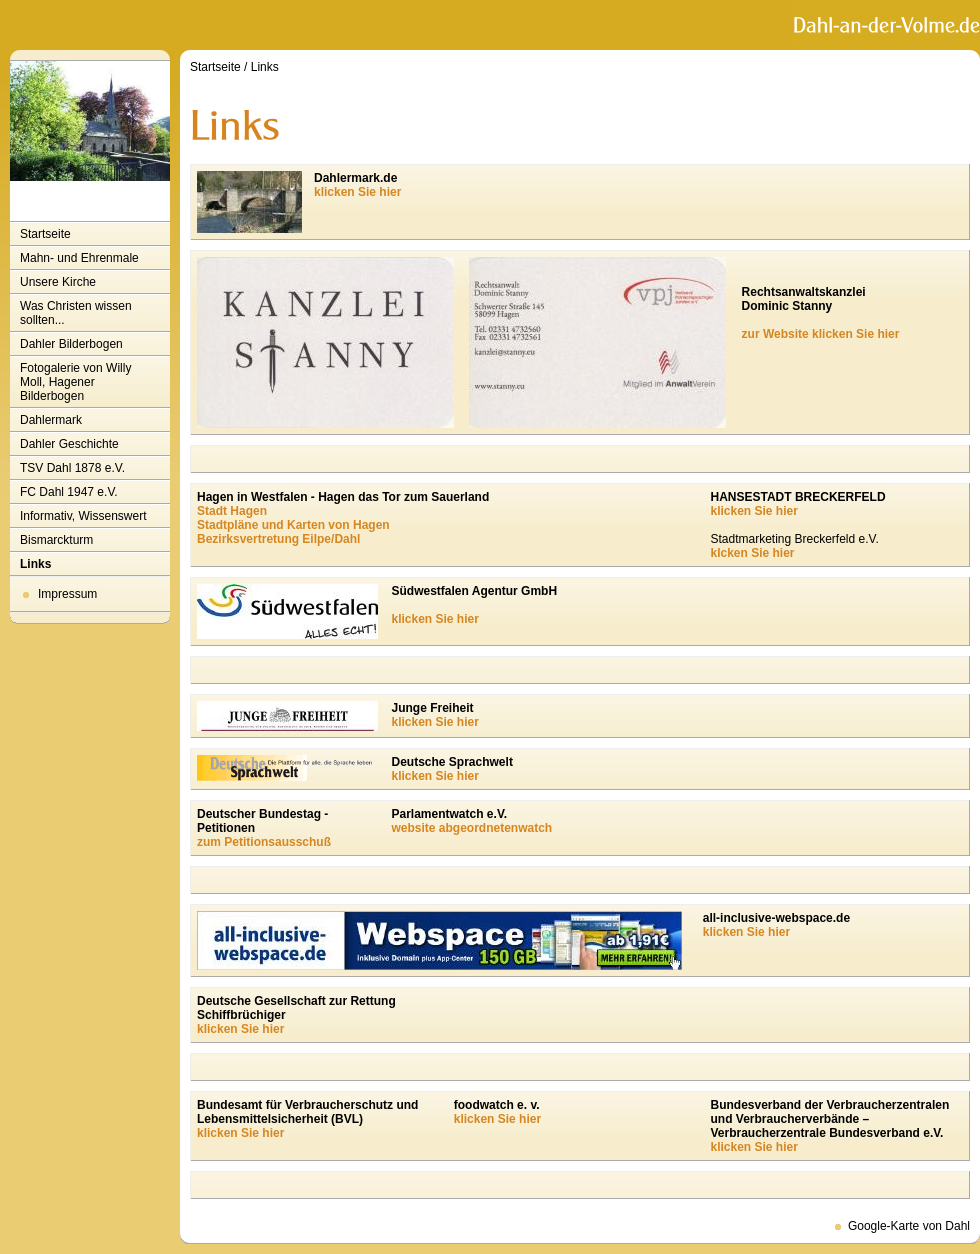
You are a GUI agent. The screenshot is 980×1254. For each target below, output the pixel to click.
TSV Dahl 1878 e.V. (72, 468)
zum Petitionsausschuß (264, 842)
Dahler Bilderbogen (71, 344)
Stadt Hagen (232, 511)
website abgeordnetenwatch (472, 828)
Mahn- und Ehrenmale (79, 258)
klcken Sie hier (752, 553)
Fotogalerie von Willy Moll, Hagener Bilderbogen (75, 382)
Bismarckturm (56, 540)
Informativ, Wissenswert (83, 516)
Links (35, 564)
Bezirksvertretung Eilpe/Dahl (278, 539)
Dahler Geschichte (69, 444)
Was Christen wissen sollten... (76, 313)
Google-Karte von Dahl (909, 1226)
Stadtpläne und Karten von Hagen (293, 525)
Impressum (67, 594)
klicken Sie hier (357, 192)
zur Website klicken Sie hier (821, 334)
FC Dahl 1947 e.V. (69, 492)
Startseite (45, 234)
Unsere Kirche (58, 282)
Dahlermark (51, 420)
